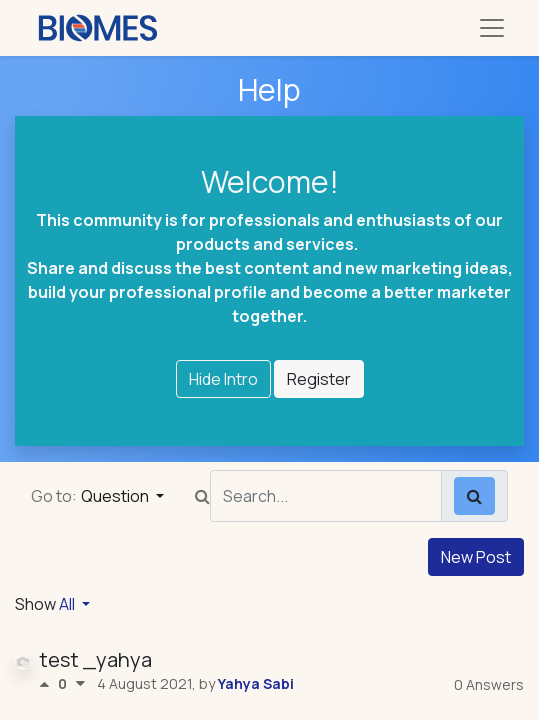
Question (116, 496)
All (68, 604)
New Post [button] (476, 557)
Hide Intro (223, 379)
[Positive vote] (48, 684)
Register (319, 379)
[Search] (474, 496)
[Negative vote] (80, 684)
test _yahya (95, 659)
